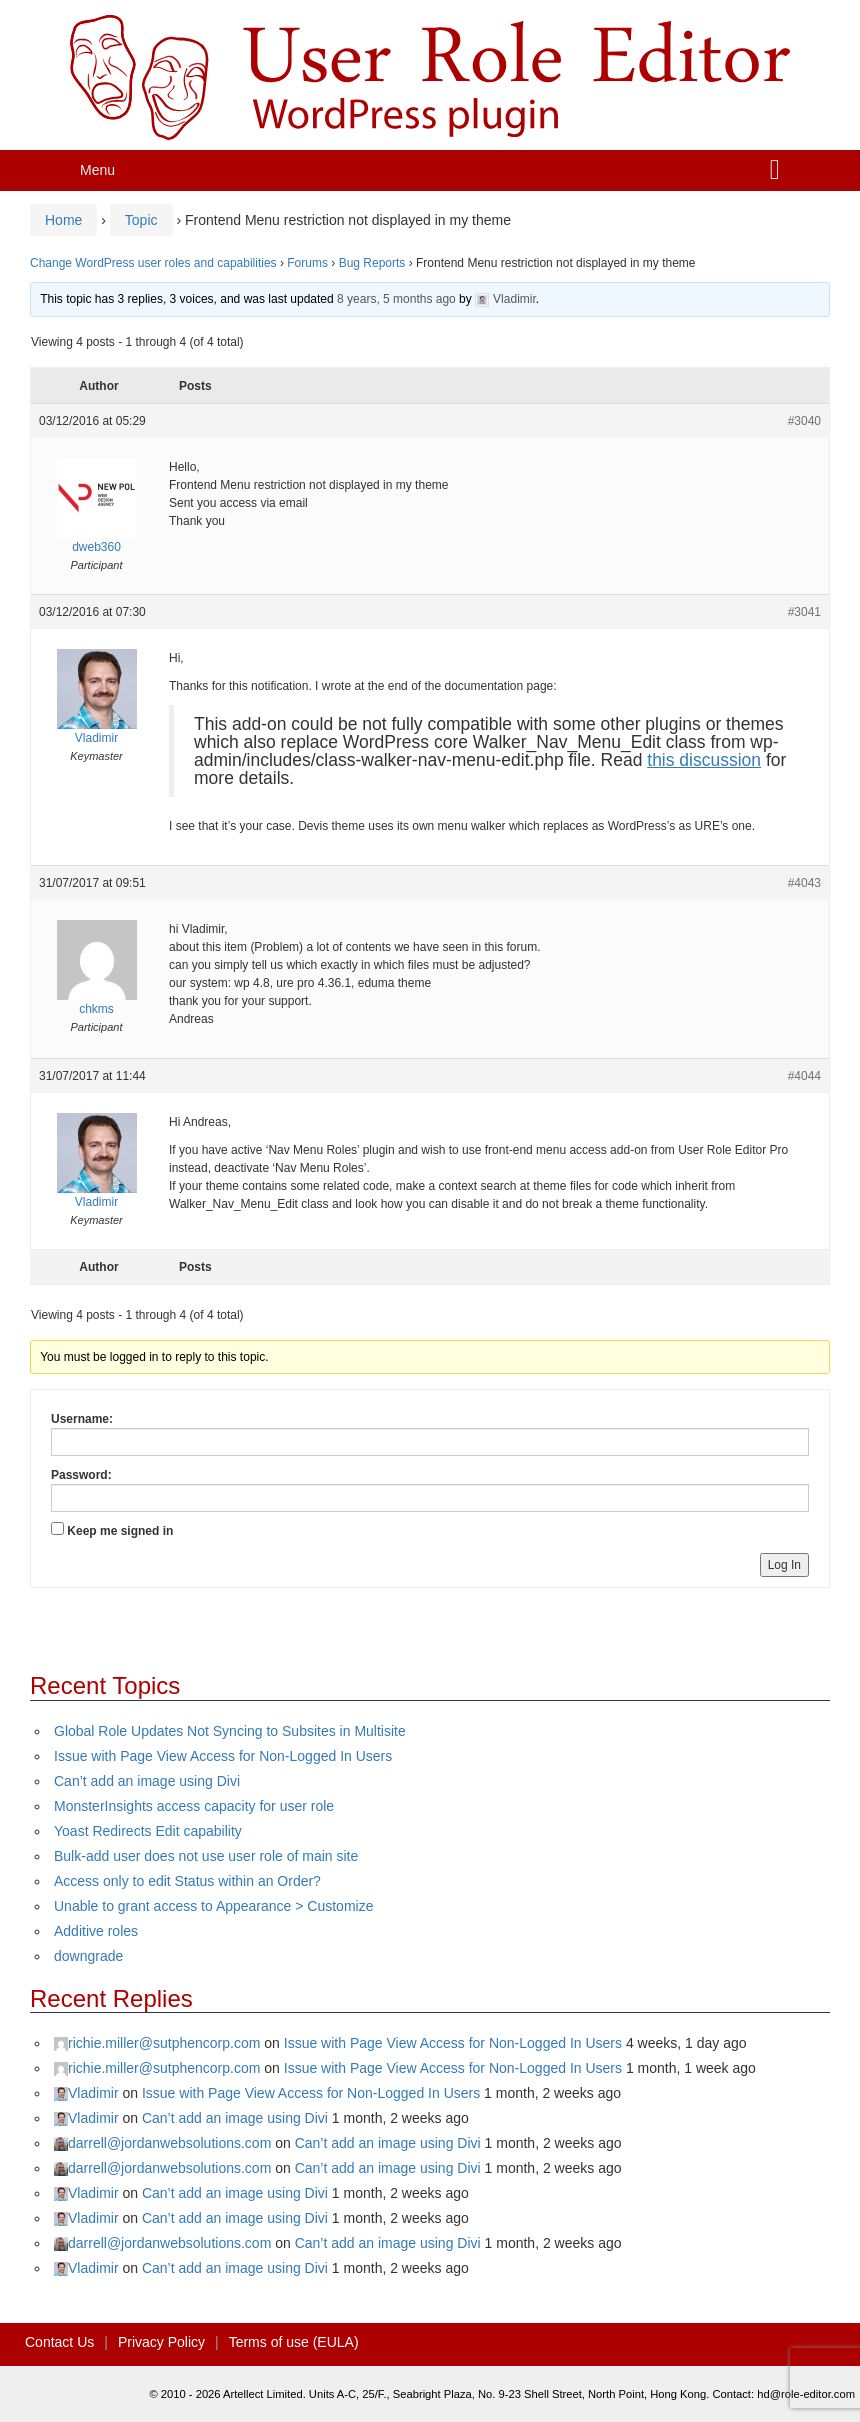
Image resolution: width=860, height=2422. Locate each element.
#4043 (804, 883)
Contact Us (59, 2342)
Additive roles (96, 1931)
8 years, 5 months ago (396, 299)
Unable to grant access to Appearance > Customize (213, 1906)
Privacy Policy (161, 2342)
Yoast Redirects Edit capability (148, 1831)
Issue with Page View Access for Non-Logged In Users (223, 1756)
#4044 (804, 1076)
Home (63, 220)
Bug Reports (372, 263)
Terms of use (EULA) (294, 2342)
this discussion (704, 760)
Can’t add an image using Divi (147, 1781)
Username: (82, 1419)
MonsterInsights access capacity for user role (194, 1806)
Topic (141, 220)
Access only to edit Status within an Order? (187, 1881)
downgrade (88, 1956)
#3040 (804, 421)
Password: (81, 1475)
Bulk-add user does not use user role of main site (206, 1856)
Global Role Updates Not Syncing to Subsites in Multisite (230, 1731)
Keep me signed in (120, 1531)
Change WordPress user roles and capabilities (153, 263)
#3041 (804, 612)
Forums (307, 263)
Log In (784, 1565)
